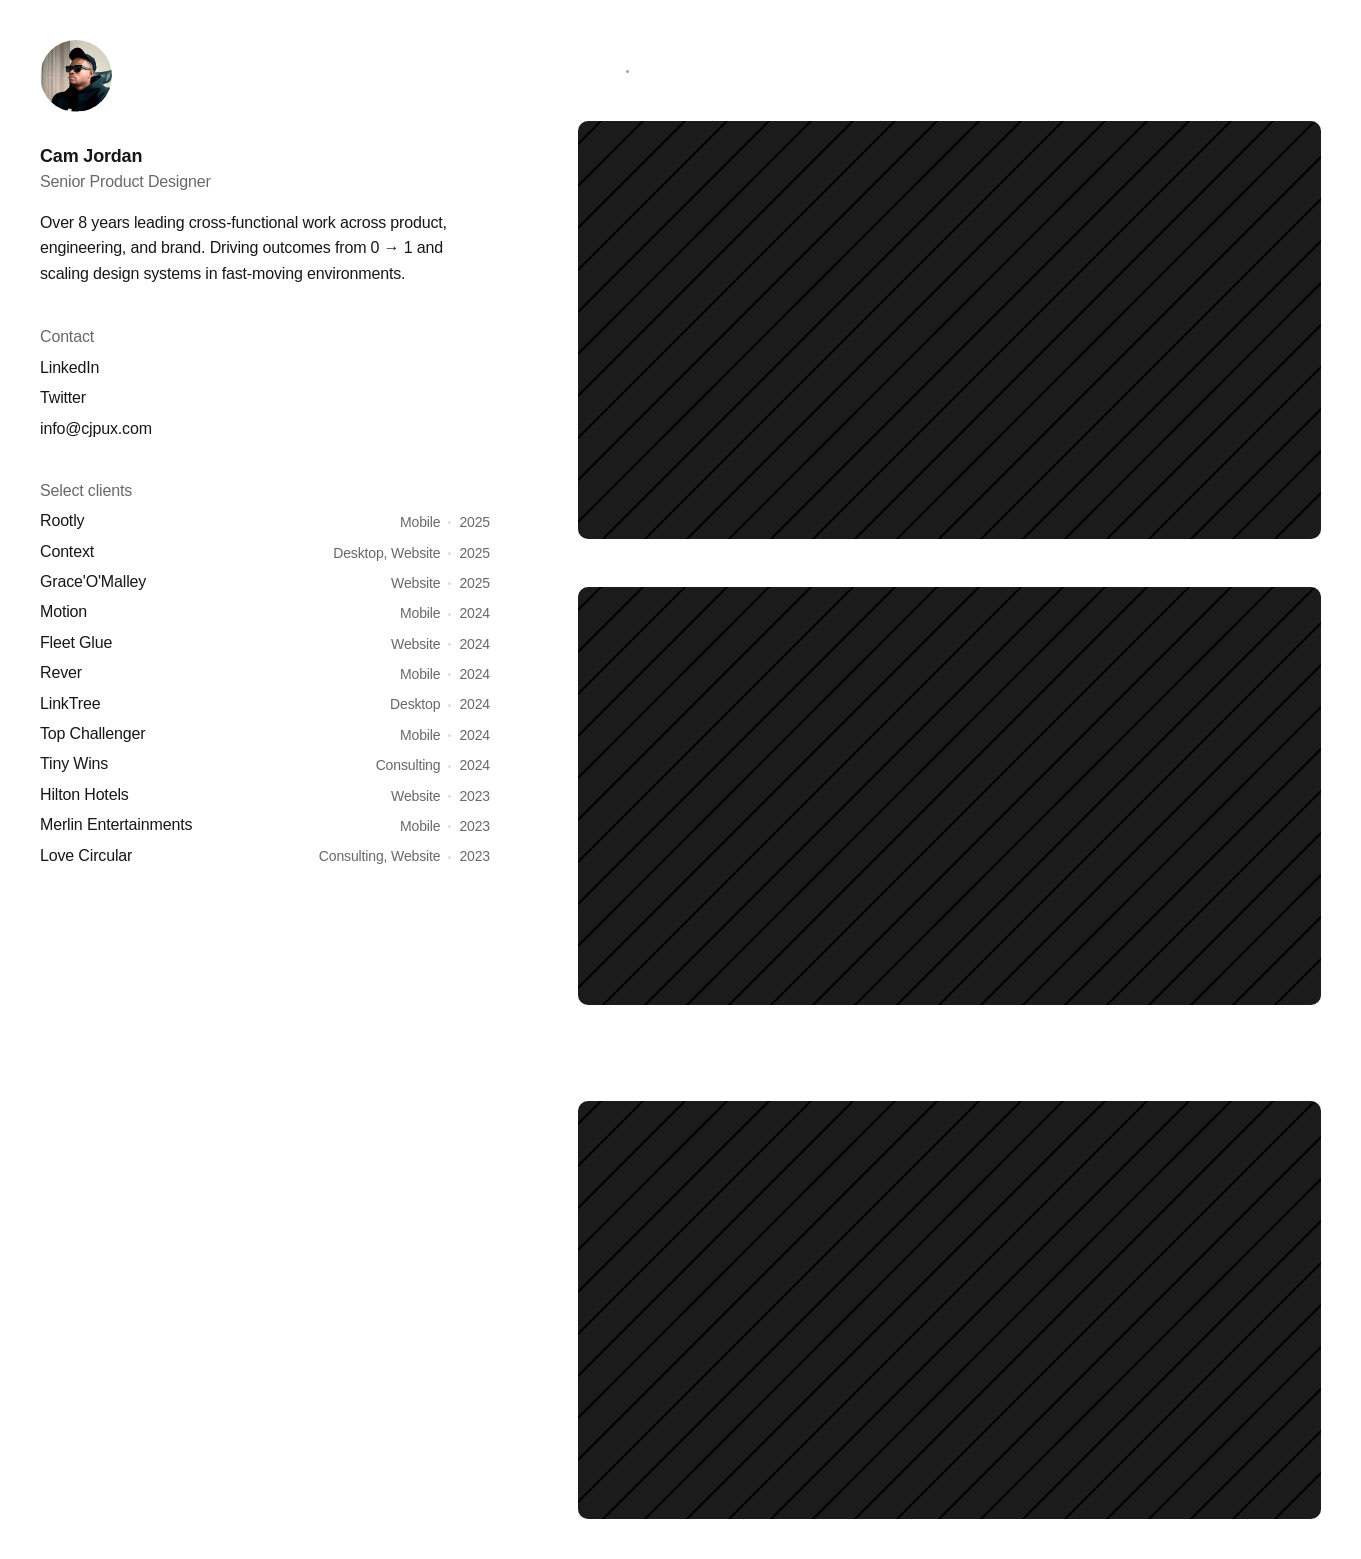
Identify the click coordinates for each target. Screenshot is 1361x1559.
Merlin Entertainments (116, 824)
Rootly (62, 520)
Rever (61, 672)
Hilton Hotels (84, 794)
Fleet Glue (76, 642)
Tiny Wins (74, 763)
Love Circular (86, 855)
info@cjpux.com (96, 428)
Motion (63, 611)
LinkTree (70, 703)
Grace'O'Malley (93, 581)
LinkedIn (69, 367)
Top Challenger (92, 733)
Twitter (63, 397)
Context (67, 551)
